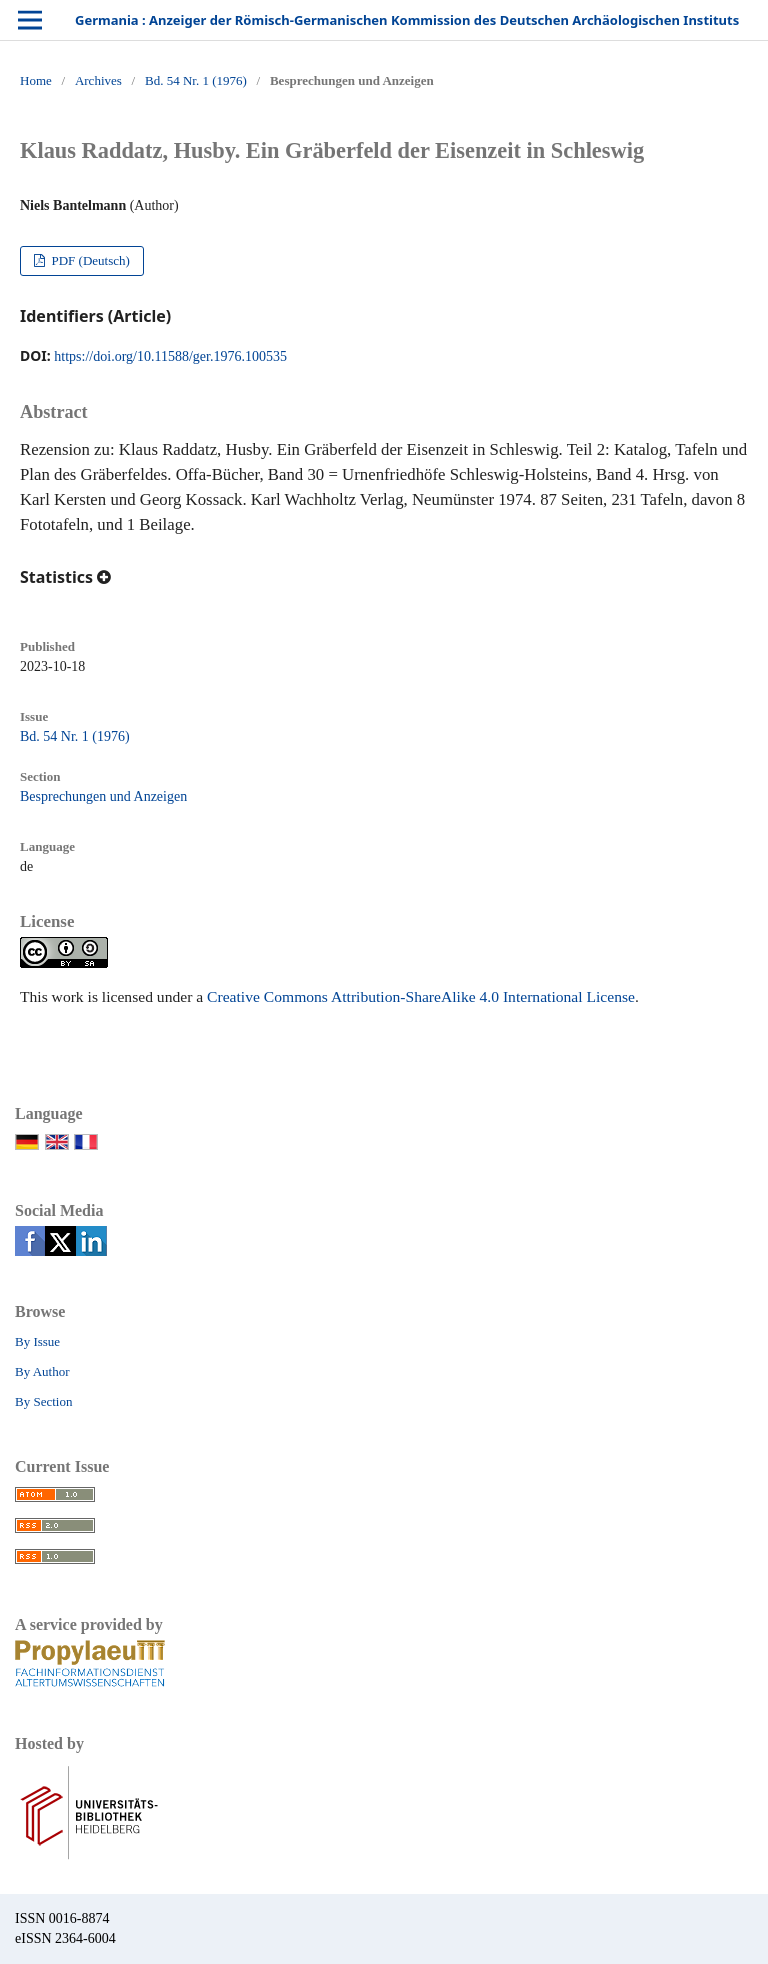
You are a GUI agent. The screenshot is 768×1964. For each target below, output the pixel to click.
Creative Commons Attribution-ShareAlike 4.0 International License (421, 996)
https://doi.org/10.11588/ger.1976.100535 (170, 356)
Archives (98, 80)
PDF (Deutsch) (89, 260)
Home (36, 80)
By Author (42, 1371)
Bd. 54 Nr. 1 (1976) (196, 80)
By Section (43, 1401)
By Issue (37, 1341)
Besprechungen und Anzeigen (103, 796)
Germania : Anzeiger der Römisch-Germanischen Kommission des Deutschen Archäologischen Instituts (407, 20)
